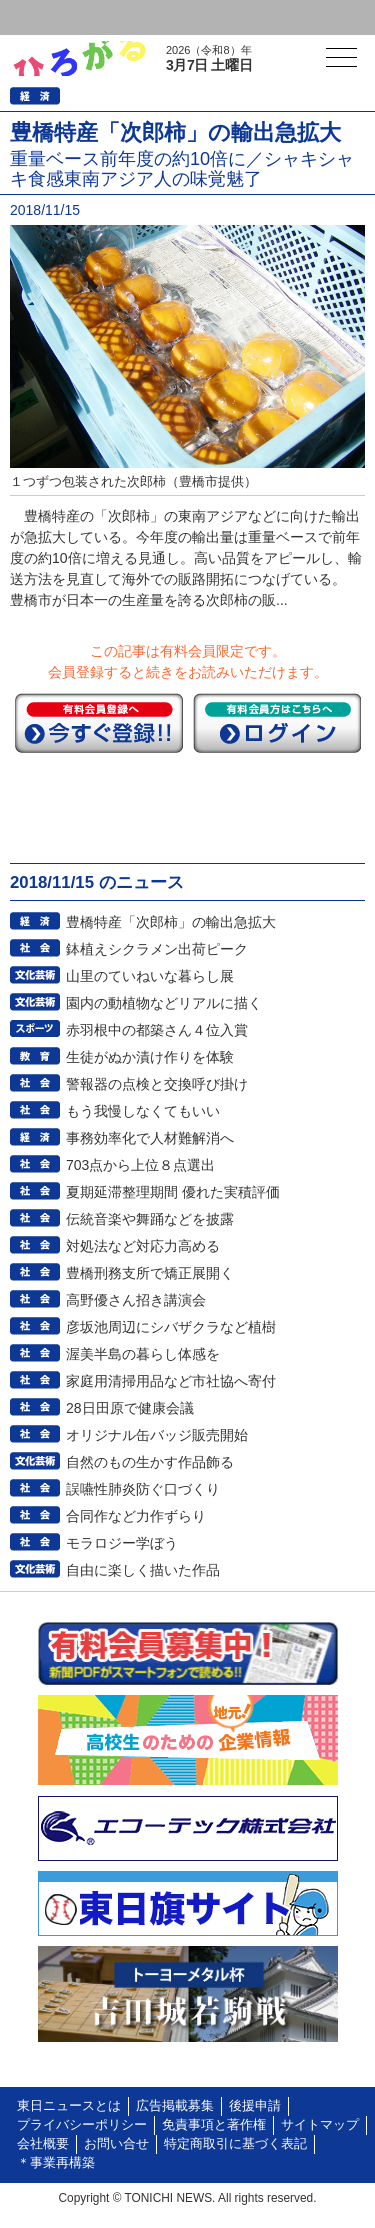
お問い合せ (116, 2144)
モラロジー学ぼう (122, 1543)
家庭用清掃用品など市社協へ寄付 (171, 1381)
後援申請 (255, 2106)
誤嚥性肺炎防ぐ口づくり (143, 1489)
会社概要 (43, 2144)
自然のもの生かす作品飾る (150, 1462)
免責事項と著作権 (214, 2125)
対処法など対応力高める (143, 1246)
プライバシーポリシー (82, 2125)
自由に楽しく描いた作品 (143, 1570)
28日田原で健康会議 (130, 1408)
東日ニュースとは (69, 2106)
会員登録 (154, 17)
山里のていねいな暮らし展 (150, 976)
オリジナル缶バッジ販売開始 (157, 1435)
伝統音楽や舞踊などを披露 (150, 1219)
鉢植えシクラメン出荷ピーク (157, 949)
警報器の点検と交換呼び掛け (157, 1084)
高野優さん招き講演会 (136, 1300)
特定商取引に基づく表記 (235, 2144)
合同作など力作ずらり (136, 1516)
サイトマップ (320, 2125)
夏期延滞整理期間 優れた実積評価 (173, 1192)
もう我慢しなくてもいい (143, 1111)
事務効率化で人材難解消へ (150, 1138)
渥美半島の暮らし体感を (143, 1354)
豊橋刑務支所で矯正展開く (150, 1273)
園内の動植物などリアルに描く (164, 1003)
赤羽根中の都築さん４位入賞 (157, 1030)
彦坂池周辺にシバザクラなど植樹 (171, 1327)
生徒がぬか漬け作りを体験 (150, 1057)
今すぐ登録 (99, 723)
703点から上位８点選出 (140, 1165)
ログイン (56, 17)
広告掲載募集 (175, 2106)
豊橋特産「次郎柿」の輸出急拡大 (171, 922)
